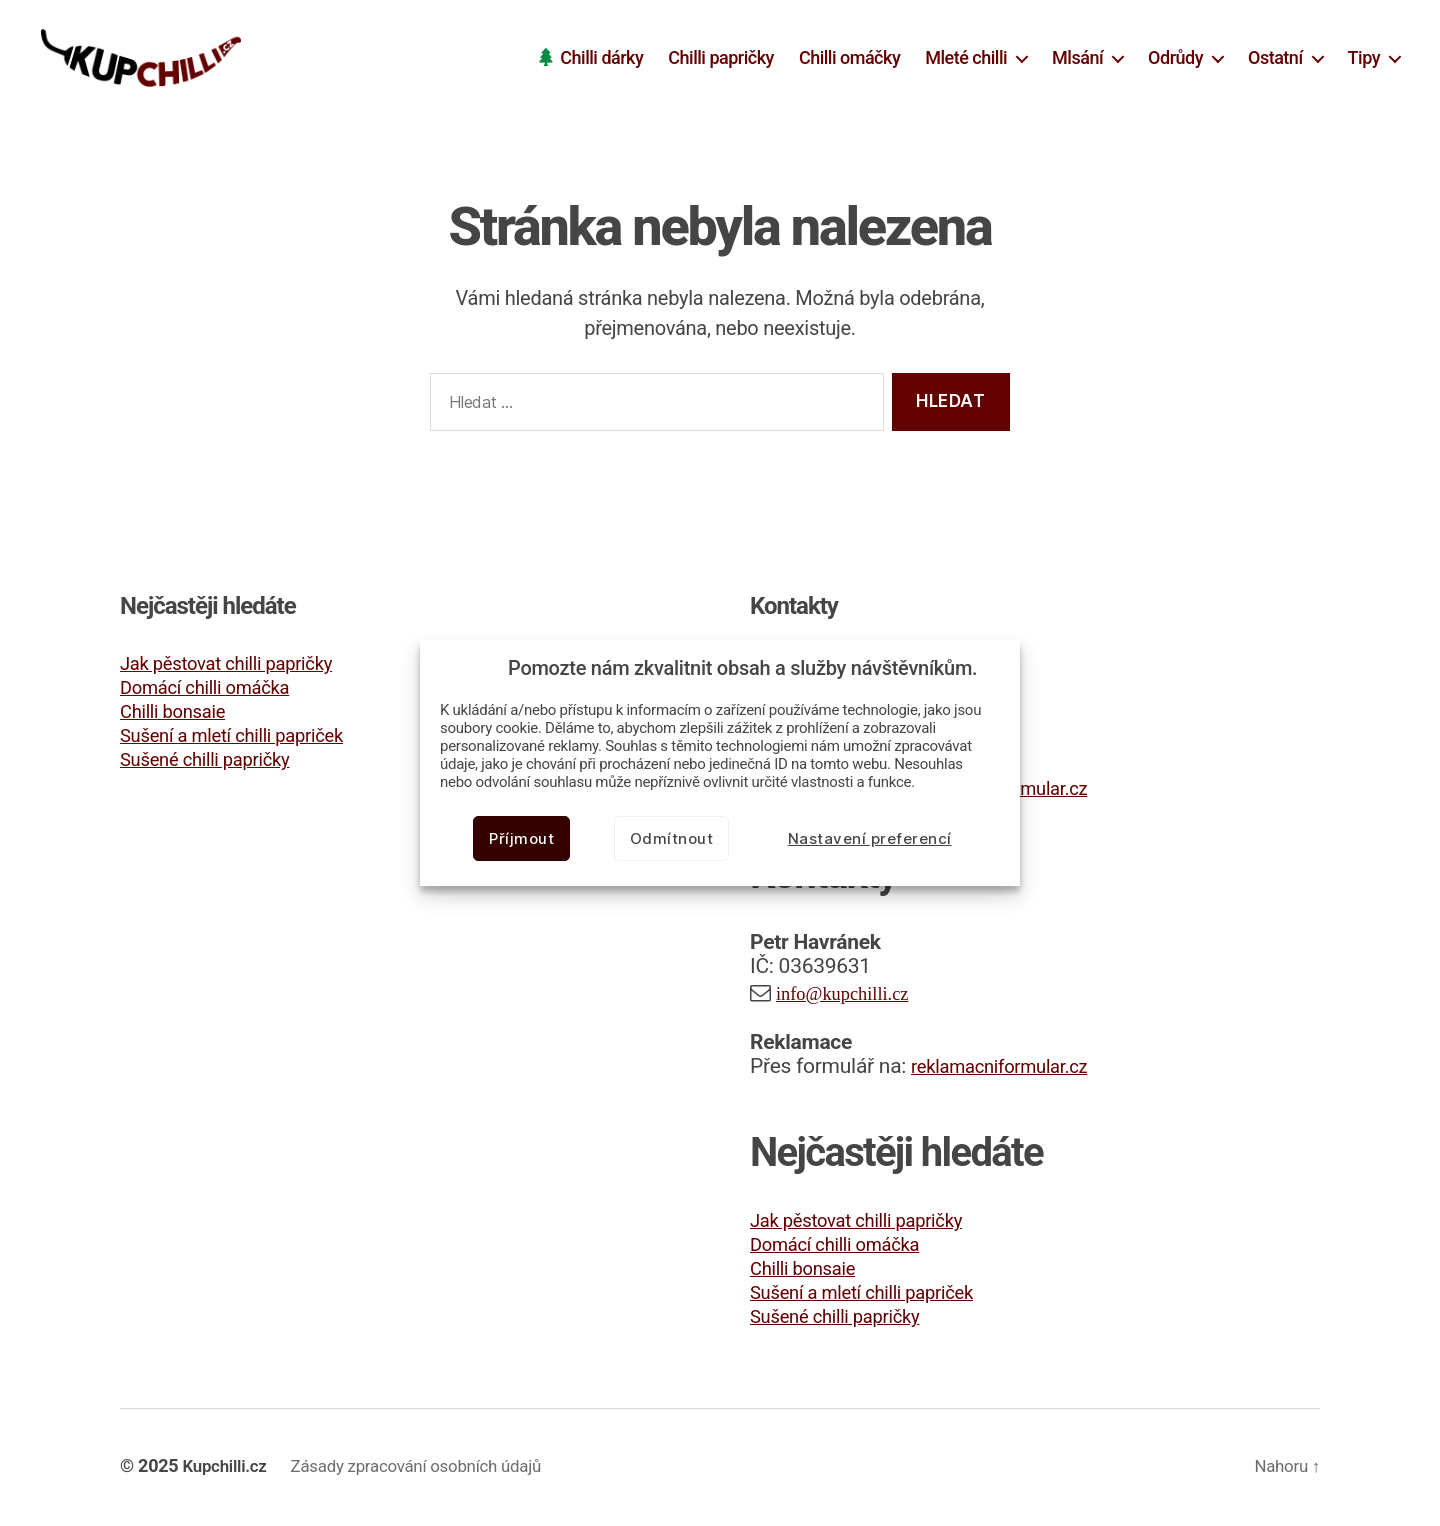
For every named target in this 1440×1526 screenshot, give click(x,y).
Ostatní (1275, 59)
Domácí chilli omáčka (217, 691)
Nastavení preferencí (870, 838)
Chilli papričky (721, 59)
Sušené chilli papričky (217, 763)
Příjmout (521, 838)
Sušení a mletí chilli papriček (248, 739)
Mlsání (1077, 59)
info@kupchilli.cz (852, 996)
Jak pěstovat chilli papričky (242, 667)
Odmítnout (672, 838)
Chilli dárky (601, 59)
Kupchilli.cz (228, 1469)
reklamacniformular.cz (1012, 1070)
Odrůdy (1175, 59)
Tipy (1364, 59)
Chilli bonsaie (180, 715)
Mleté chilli (966, 59)
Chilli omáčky (849, 59)
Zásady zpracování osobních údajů (431, 1469)
